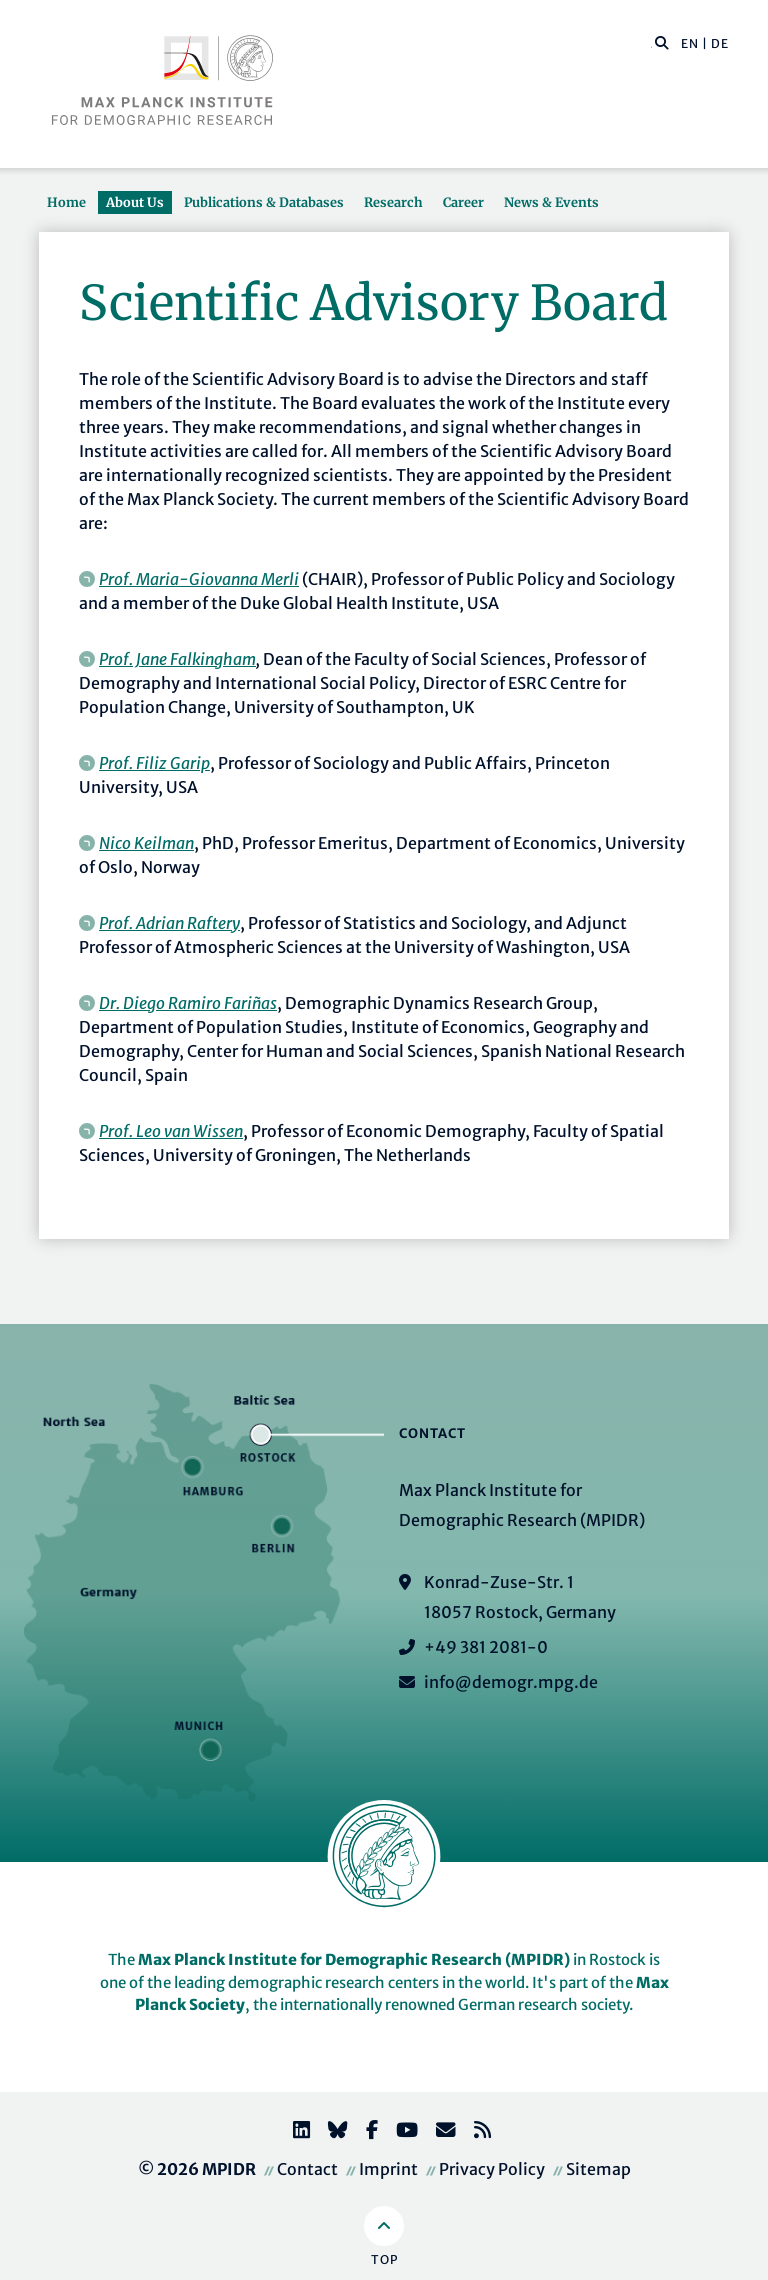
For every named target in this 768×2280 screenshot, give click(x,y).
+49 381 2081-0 (486, 1647)
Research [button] (393, 202)
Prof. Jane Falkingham (177, 659)
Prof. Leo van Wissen (171, 1131)
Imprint (388, 2169)
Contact (307, 2169)
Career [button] (463, 202)
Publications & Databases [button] (264, 202)
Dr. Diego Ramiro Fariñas (188, 1003)
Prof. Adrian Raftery (169, 923)
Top (384, 2259)
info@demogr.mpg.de (511, 1682)
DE (720, 43)
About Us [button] (135, 202)
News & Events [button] (551, 202)
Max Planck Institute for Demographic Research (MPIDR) (354, 1959)
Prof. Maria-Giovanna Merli (199, 579)
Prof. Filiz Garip (154, 763)
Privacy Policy (492, 2169)
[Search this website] (651, 44)
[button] (662, 42)
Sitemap (598, 2169)
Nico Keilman (146, 843)
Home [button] (66, 202)
